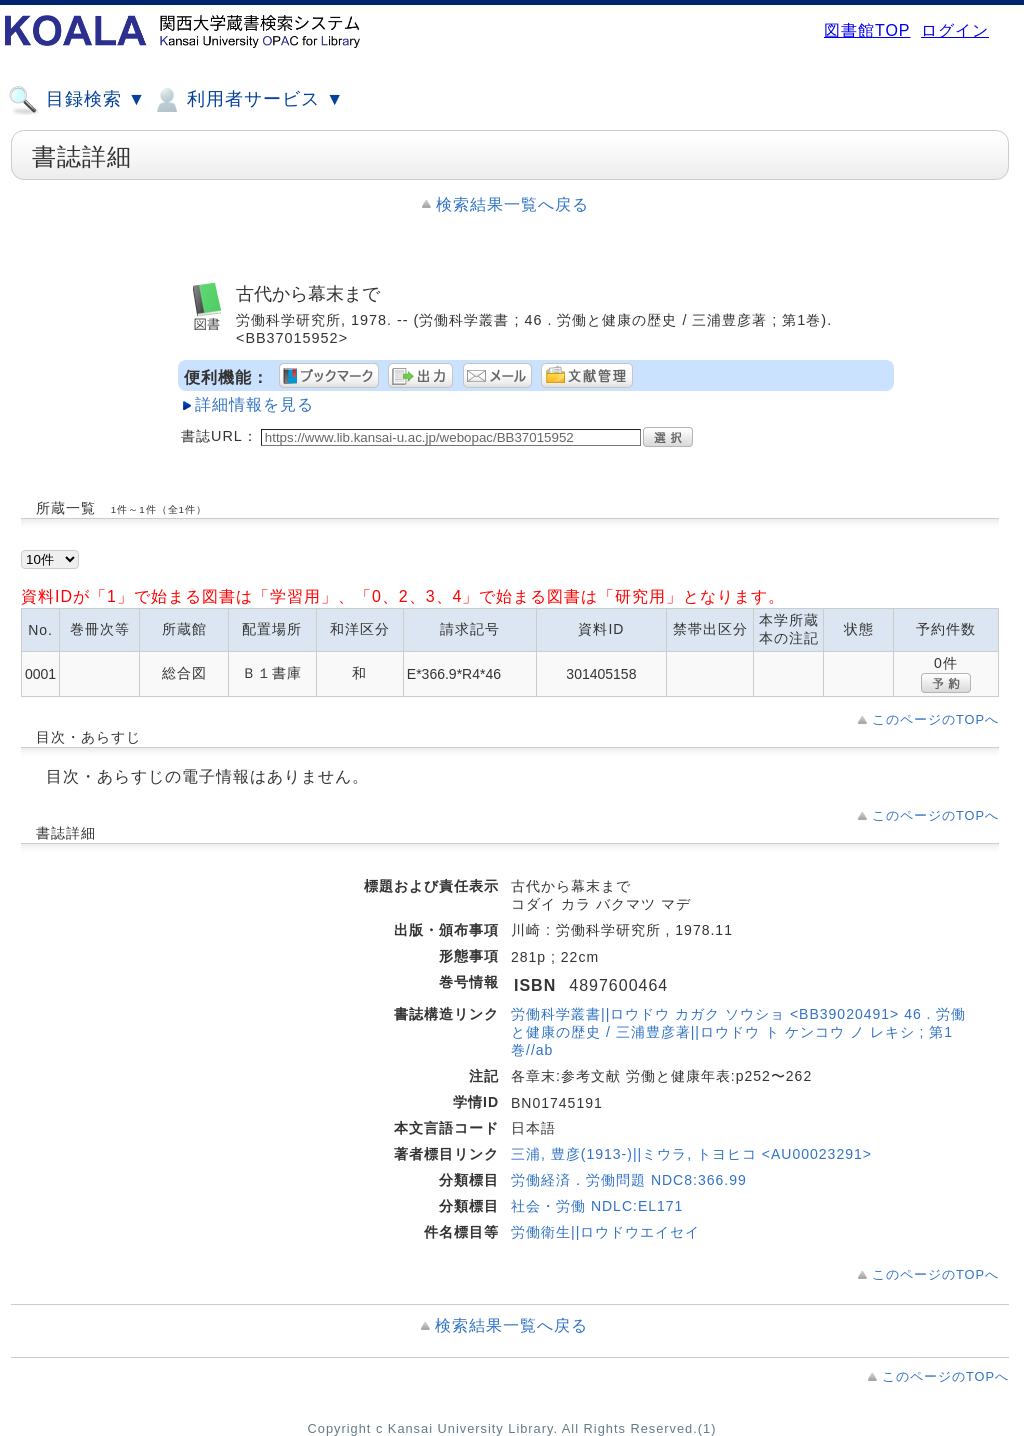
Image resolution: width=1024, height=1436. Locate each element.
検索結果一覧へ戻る (512, 204)
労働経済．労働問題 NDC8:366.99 (629, 1180)
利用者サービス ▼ (247, 100)
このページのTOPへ (935, 719)
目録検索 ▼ (77, 100)
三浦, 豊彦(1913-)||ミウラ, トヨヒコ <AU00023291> (691, 1154)
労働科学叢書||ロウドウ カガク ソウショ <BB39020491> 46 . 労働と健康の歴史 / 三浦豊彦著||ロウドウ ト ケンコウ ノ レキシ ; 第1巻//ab (738, 1032)
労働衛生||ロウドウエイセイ (605, 1232)
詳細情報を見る (254, 404)
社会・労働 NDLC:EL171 (597, 1206)
